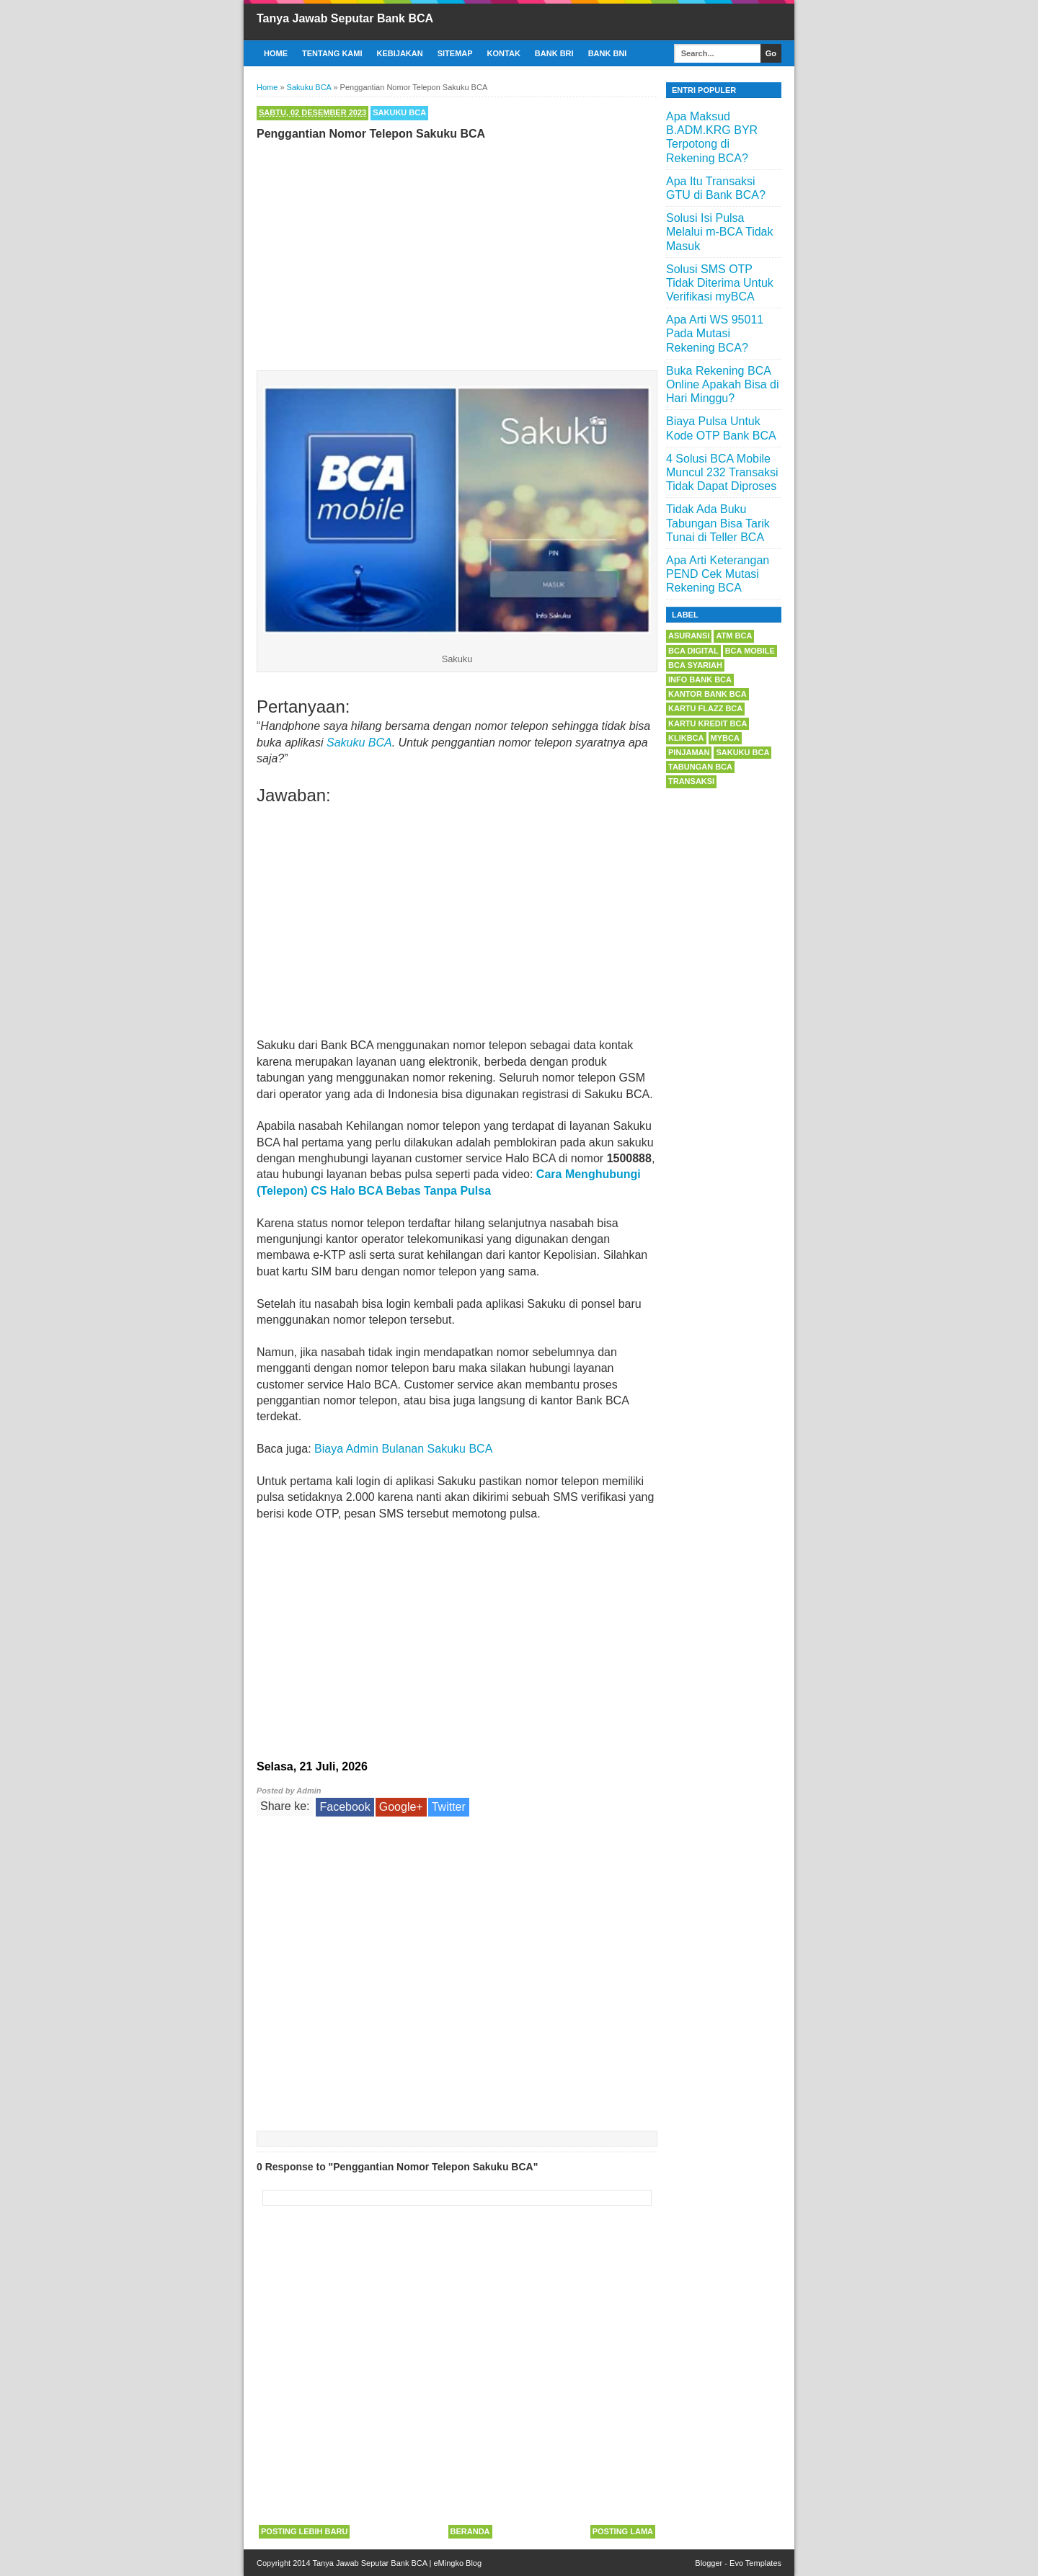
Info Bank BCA (700, 679)
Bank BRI (554, 53)
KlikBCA (686, 738)
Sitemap (455, 53)
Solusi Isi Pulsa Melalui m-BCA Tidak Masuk (719, 231)
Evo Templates (755, 2563)
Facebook (344, 1807)
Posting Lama (623, 2531)
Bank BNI (607, 53)
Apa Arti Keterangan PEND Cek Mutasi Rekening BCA (717, 574)
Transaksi (691, 781)
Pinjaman (688, 752)
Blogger (708, 2563)
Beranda (470, 2531)
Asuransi (688, 635)
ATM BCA (734, 635)
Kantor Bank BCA (707, 694)
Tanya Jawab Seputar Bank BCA (345, 18)
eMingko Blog (457, 2563)
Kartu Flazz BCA (705, 708)
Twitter (449, 1807)
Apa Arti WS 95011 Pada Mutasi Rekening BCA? (714, 333)
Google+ (401, 1807)
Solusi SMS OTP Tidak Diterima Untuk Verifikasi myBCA (719, 283)
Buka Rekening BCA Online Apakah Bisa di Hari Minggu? (722, 384)
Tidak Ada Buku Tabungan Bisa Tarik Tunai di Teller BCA (718, 523)
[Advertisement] (457, 252)
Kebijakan (400, 53)
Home (276, 53)
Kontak (503, 53)
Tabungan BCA (700, 766)
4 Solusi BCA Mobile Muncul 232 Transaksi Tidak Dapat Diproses (722, 472)
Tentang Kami (332, 53)
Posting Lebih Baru (304, 2531)
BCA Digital (693, 650)
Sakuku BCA (399, 112)
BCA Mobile (750, 650)
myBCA (725, 738)
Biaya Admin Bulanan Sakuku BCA (403, 1449)
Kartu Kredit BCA (707, 723)
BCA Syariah (695, 665)
